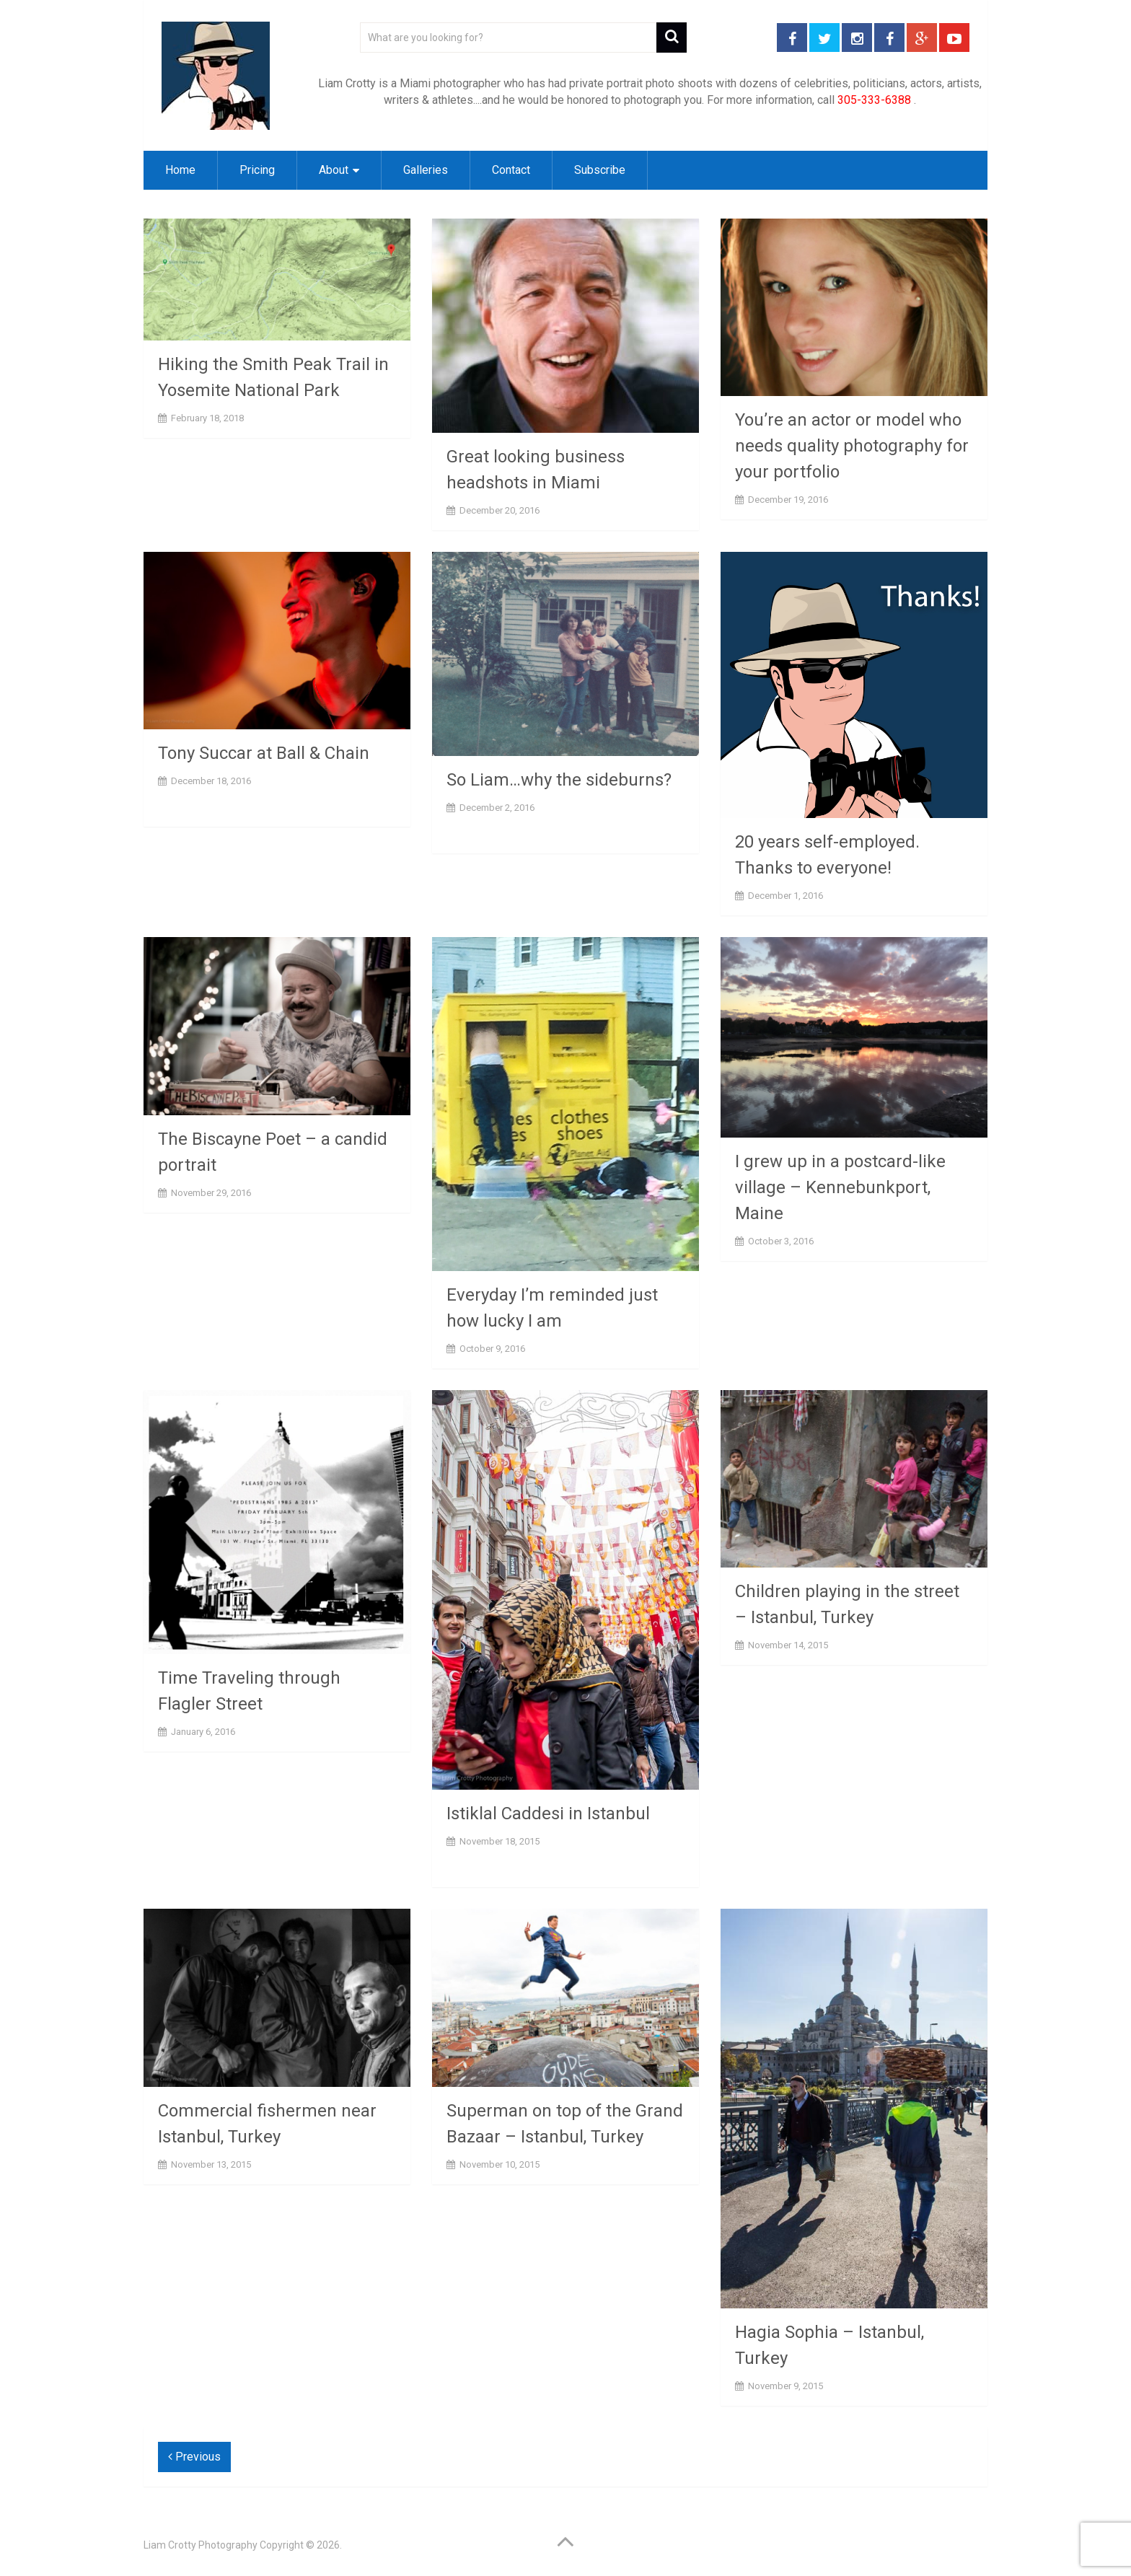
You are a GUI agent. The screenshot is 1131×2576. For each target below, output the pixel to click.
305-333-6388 (874, 100)
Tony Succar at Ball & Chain (263, 753)
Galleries (425, 170)
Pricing (257, 170)
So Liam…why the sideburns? (559, 780)
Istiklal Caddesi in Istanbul (548, 1813)
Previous (194, 2456)
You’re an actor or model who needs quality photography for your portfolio (852, 446)
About (333, 170)
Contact (511, 170)
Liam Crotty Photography (201, 2545)
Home (180, 170)
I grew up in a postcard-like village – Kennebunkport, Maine (840, 1187)
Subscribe (599, 170)
